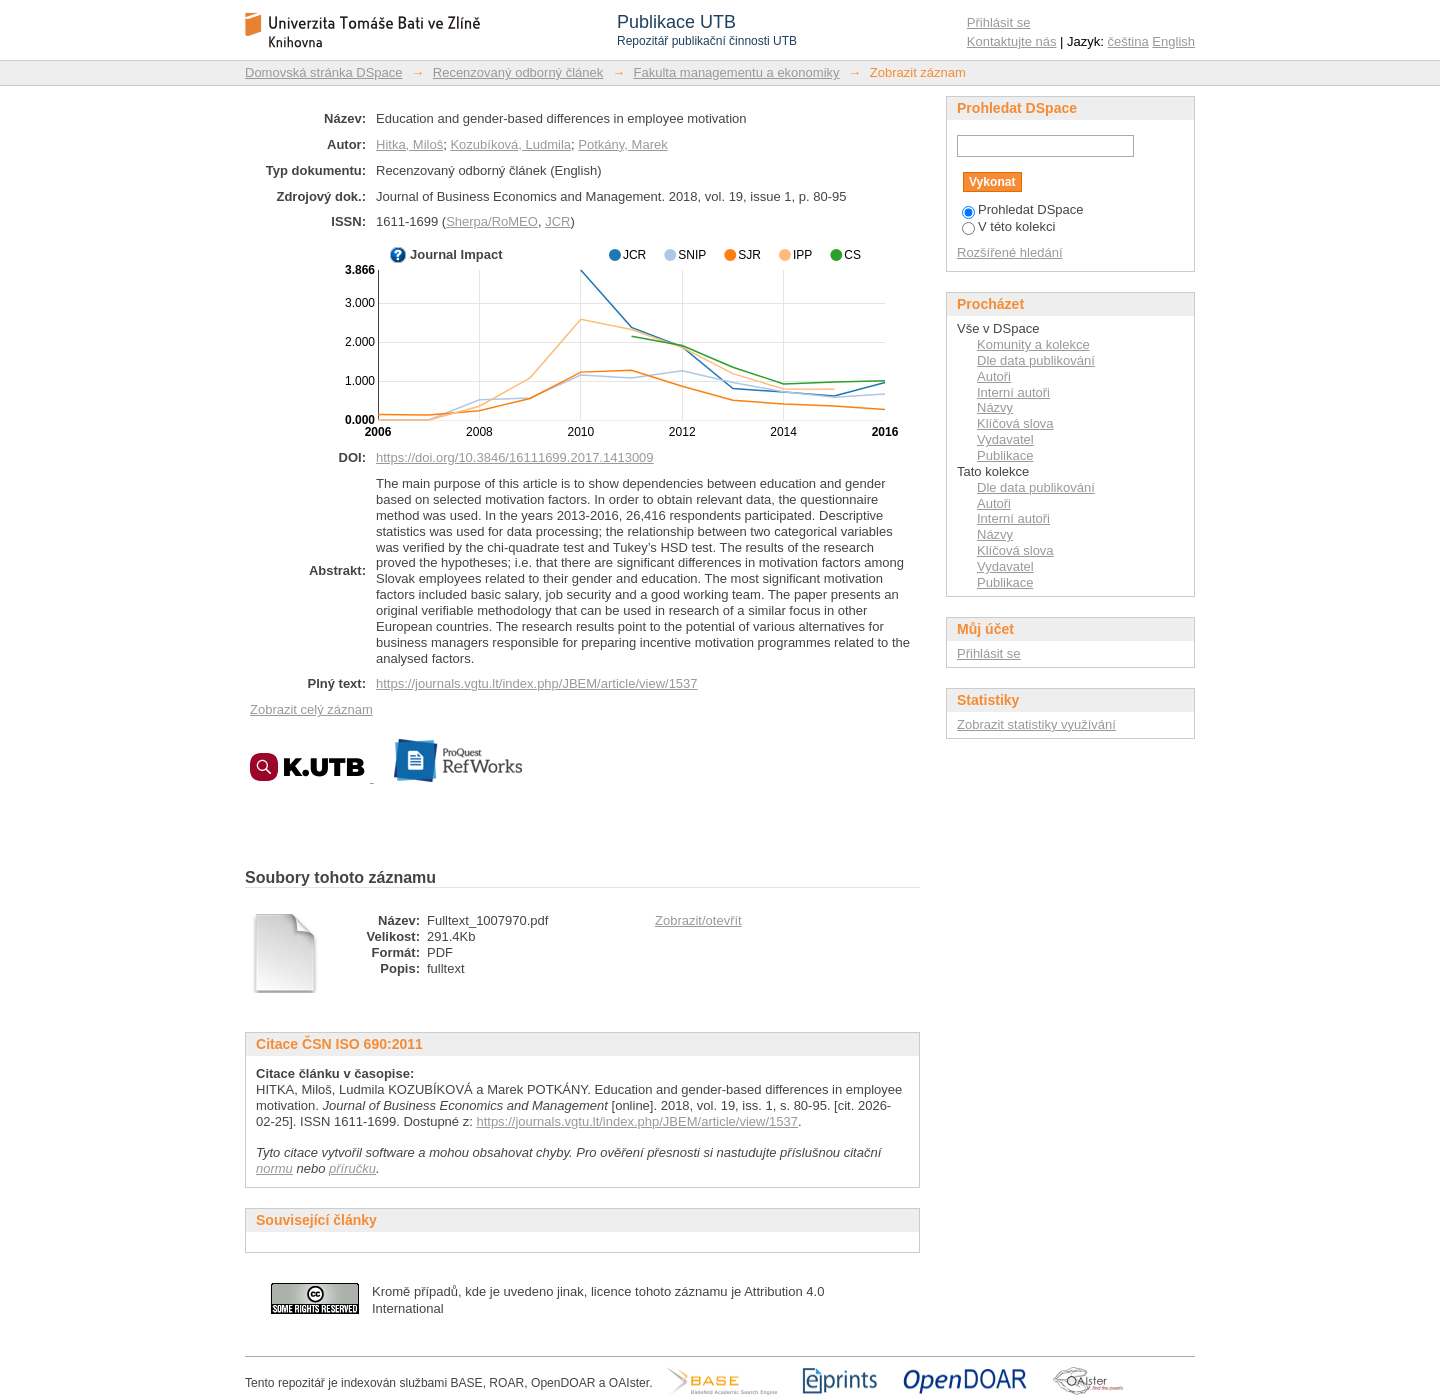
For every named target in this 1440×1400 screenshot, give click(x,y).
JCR (557, 221)
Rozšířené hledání (1010, 252)
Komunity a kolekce (1033, 344)
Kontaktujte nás (1012, 41)
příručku (352, 1168)
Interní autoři (1013, 392)
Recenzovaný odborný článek (518, 72)
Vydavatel (1005, 439)
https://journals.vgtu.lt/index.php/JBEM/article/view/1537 (537, 683)
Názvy (995, 407)
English (1173, 41)
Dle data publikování (1036, 360)
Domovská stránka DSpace (324, 72)
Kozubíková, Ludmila (510, 144)
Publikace (1005, 455)
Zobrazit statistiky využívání (1036, 724)
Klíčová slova (1015, 423)
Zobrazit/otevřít (698, 920)
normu (274, 1168)
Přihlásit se (999, 22)
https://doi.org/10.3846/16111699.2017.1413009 (515, 457)
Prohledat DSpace (1023, 209)
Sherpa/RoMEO (492, 221)
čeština (1128, 41)
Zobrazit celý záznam (311, 709)
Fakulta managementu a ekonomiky (737, 72)
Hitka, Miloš (409, 144)
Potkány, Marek (622, 144)
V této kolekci (1008, 226)
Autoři (994, 376)
